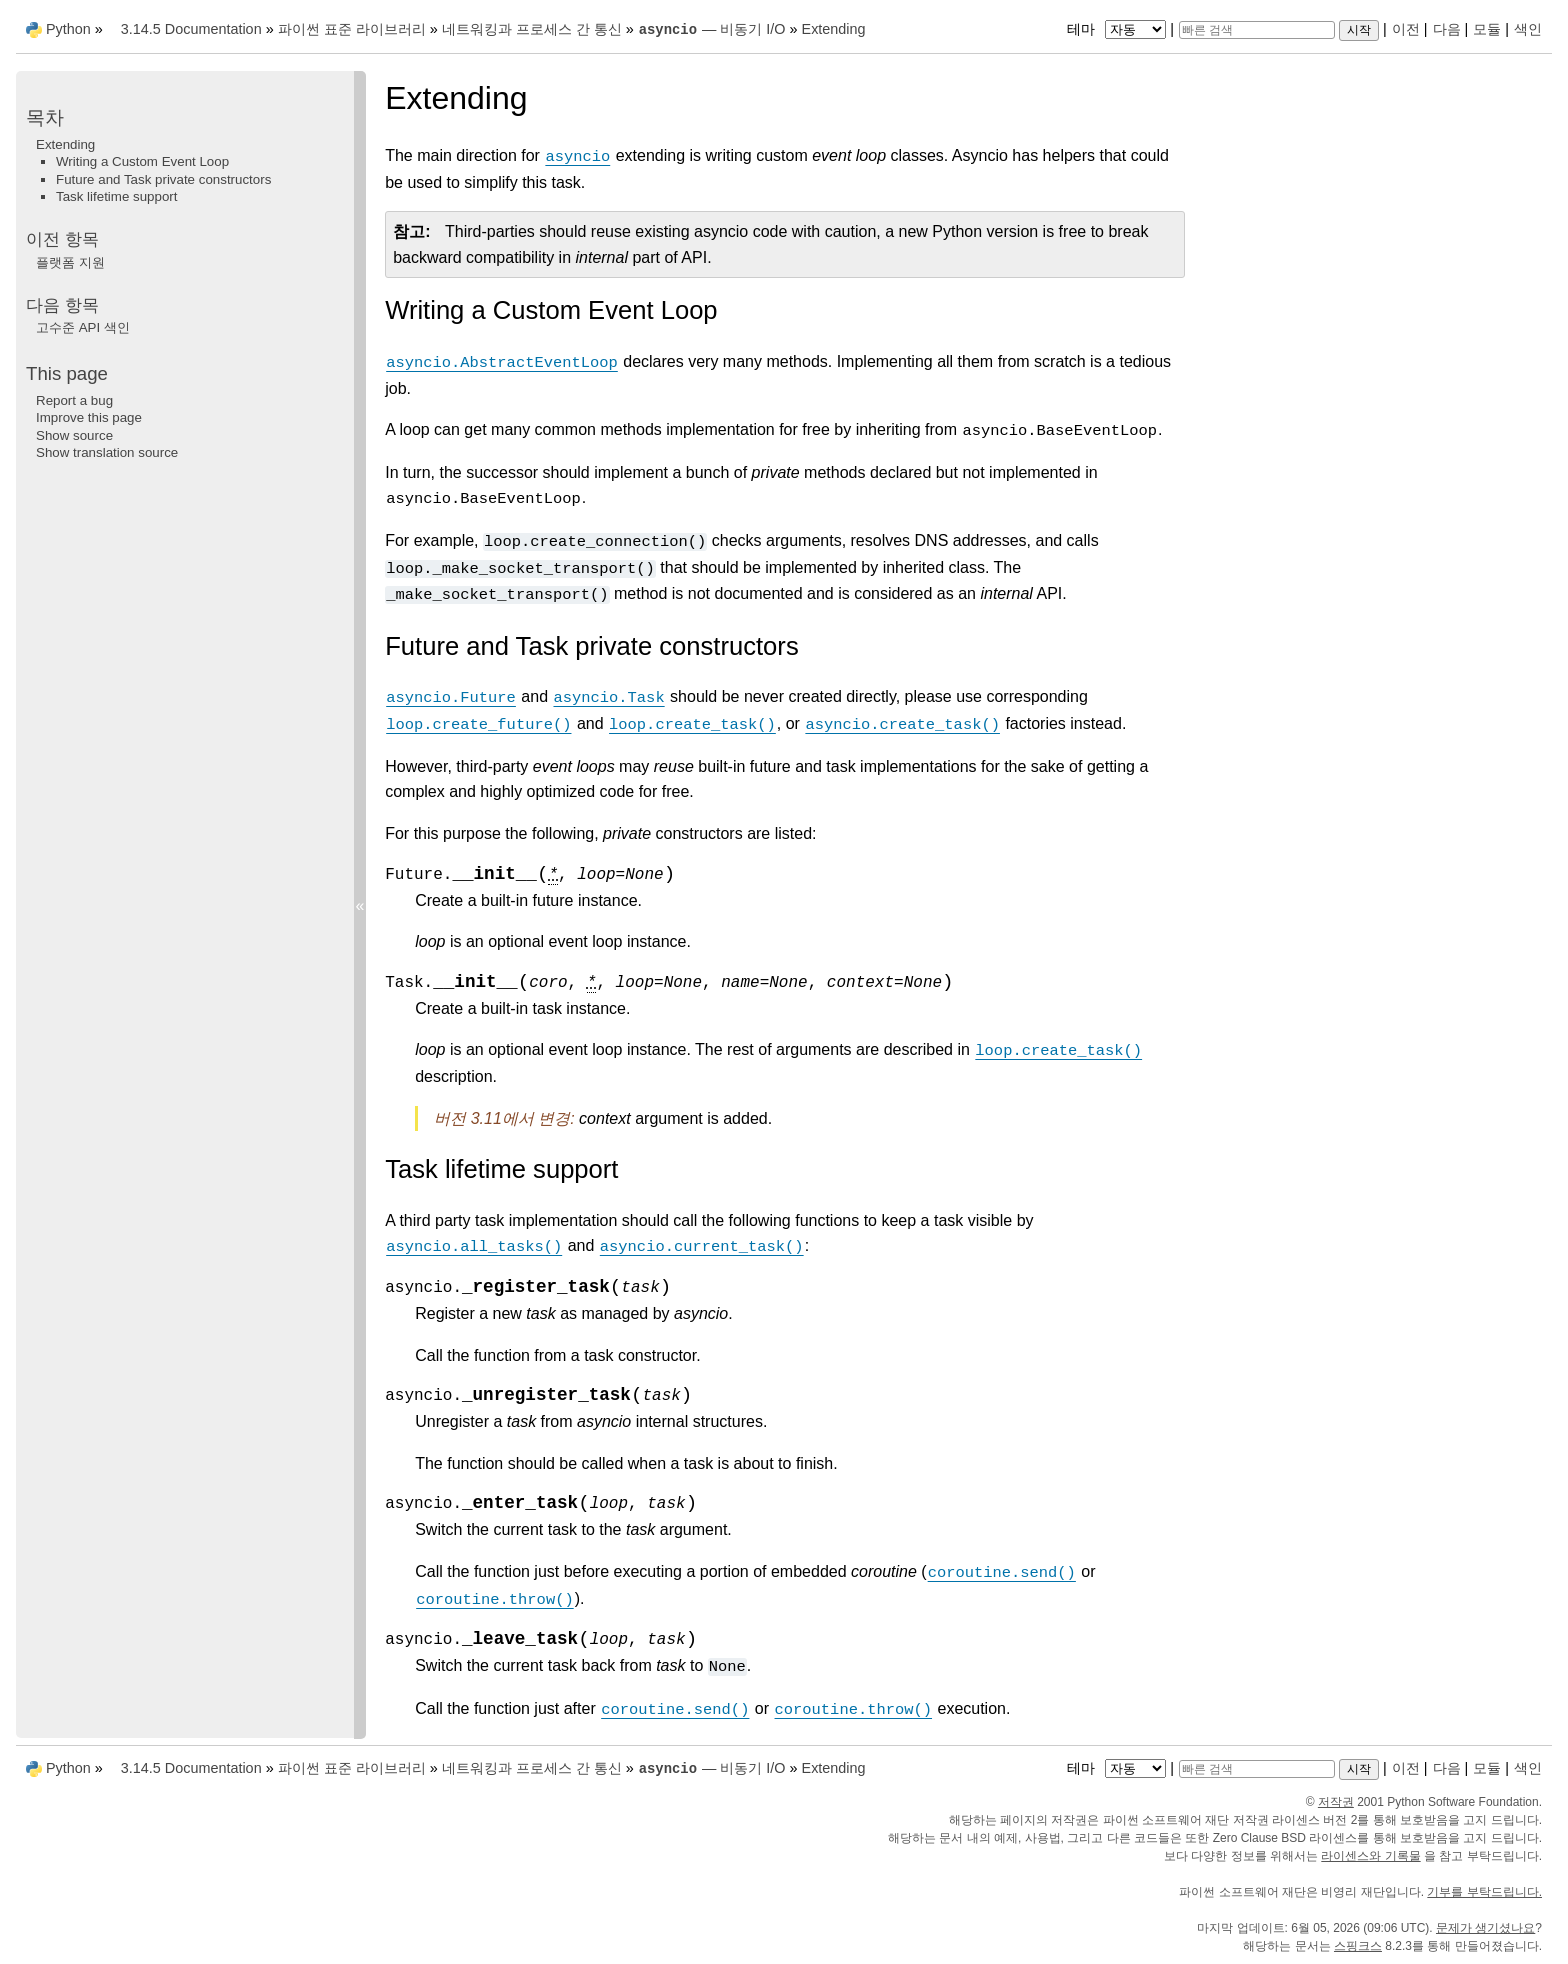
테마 (1119, 29)
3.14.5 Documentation (191, 29)
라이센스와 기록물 (1370, 1856)
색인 (1528, 29)
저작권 (1336, 1802)
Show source (74, 435)
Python (68, 29)
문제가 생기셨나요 (1485, 1928)
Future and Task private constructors (163, 179)
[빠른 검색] (1257, 30)
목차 (45, 117)
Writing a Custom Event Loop (142, 161)
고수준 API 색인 (83, 327)
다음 (1447, 29)
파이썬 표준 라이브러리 (352, 29)
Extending (834, 29)
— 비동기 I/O (712, 29)
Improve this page (89, 417)
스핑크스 (1358, 1946)
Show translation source (107, 452)
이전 (1406, 29)
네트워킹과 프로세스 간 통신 (532, 29)
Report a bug (74, 400)
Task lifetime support (116, 196)
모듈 (1487, 29)
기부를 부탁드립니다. (1484, 1892)
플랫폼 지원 (70, 262)
